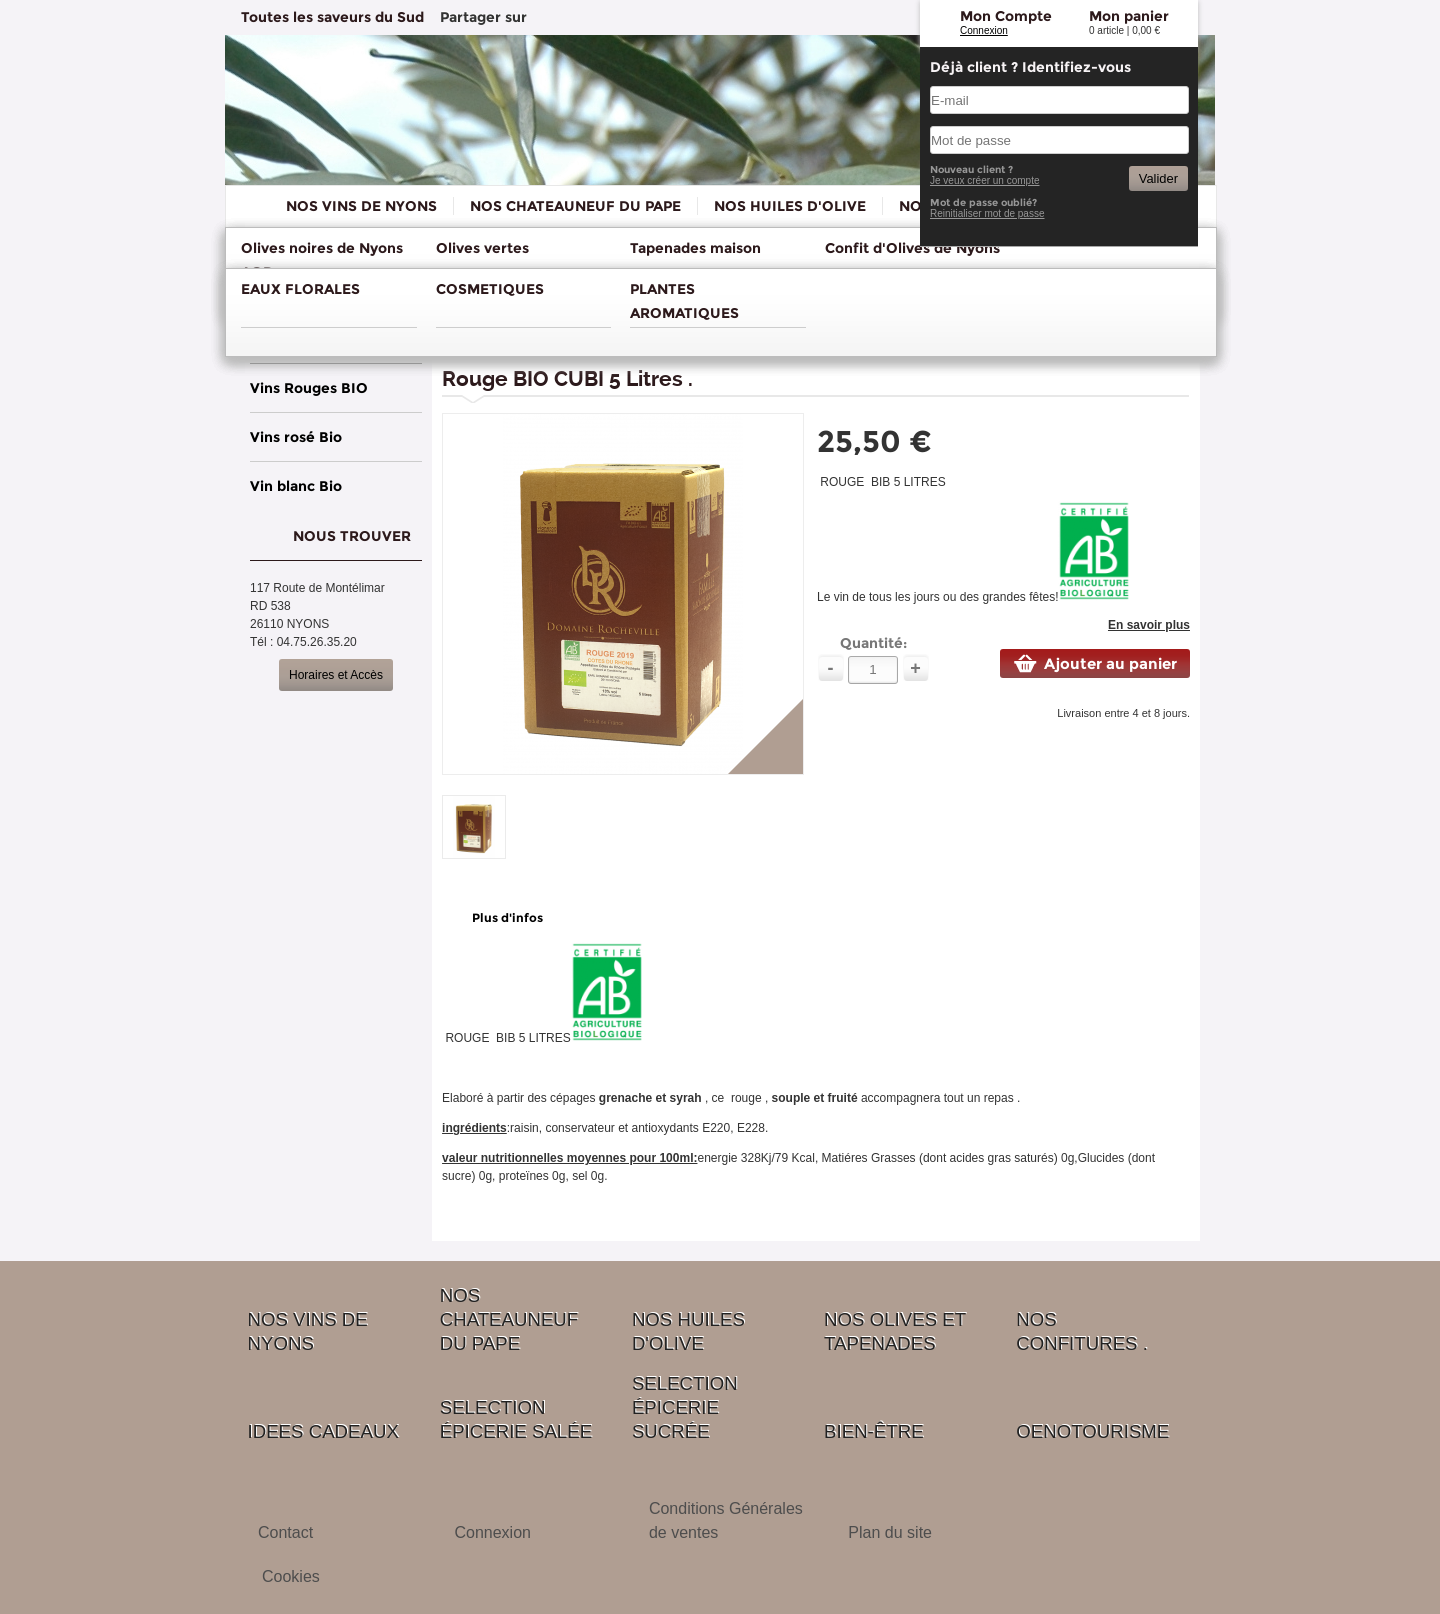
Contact (285, 1532)
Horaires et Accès (336, 675)
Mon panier (1129, 16)
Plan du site (890, 1532)
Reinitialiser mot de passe (987, 213)
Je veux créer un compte (985, 180)
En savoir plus (1149, 625)
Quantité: (873, 643)
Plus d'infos (507, 917)
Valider (1158, 178)
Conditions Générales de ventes (726, 1520)
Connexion (984, 30)
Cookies (291, 1576)
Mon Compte (1006, 16)
